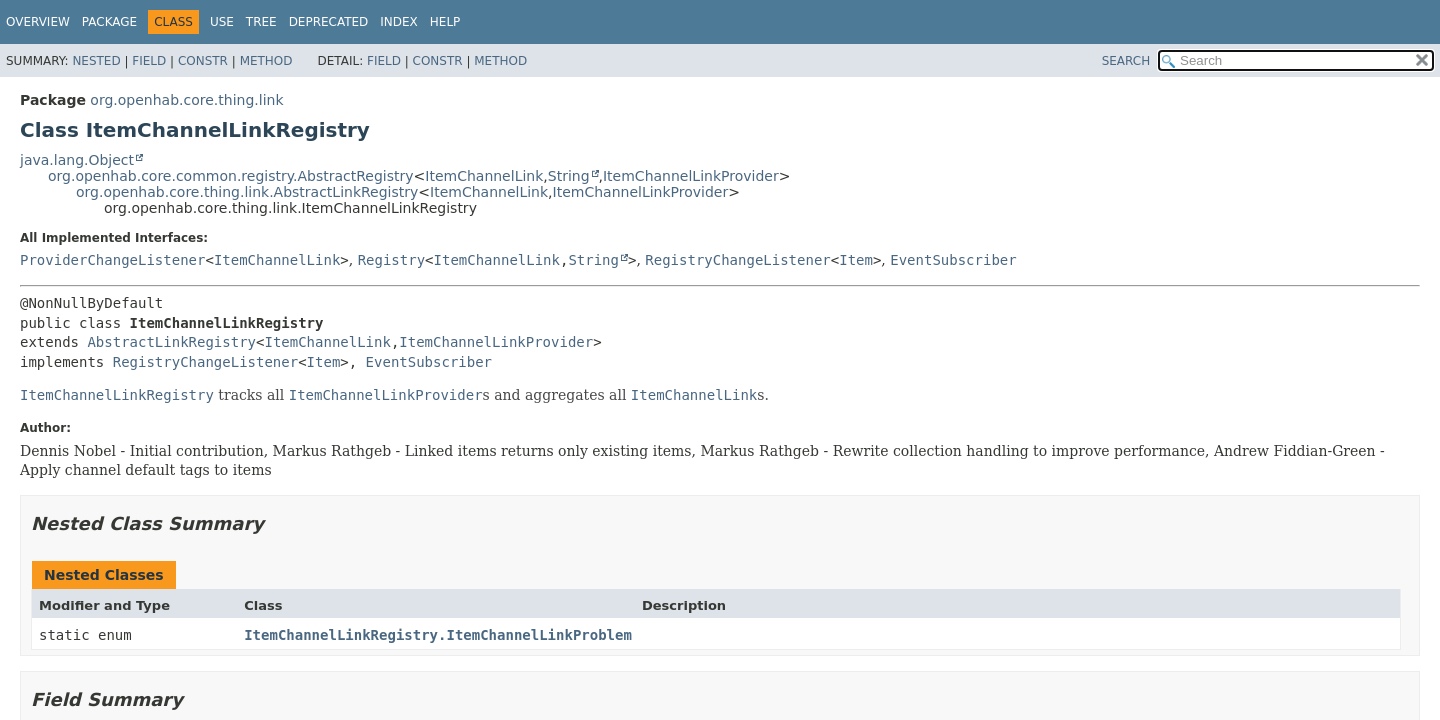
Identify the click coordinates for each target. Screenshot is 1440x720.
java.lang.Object (77, 160)
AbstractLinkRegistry (171, 342)
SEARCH (1126, 61)
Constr (203, 61)
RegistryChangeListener (737, 260)
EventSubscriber (953, 260)
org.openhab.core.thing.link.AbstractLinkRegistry (247, 192)
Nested (96, 61)
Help (445, 22)
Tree (261, 22)
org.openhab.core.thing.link (186, 100)
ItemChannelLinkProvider (691, 176)
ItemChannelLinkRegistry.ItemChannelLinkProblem (438, 635)
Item (856, 260)
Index (399, 22)
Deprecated (329, 22)
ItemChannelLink (484, 176)
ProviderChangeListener (112, 260)
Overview (38, 22)
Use (222, 22)
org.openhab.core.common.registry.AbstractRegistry (231, 176)
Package (109, 22)
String (569, 176)
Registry (391, 260)
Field (149, 61)
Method (266, 61)
